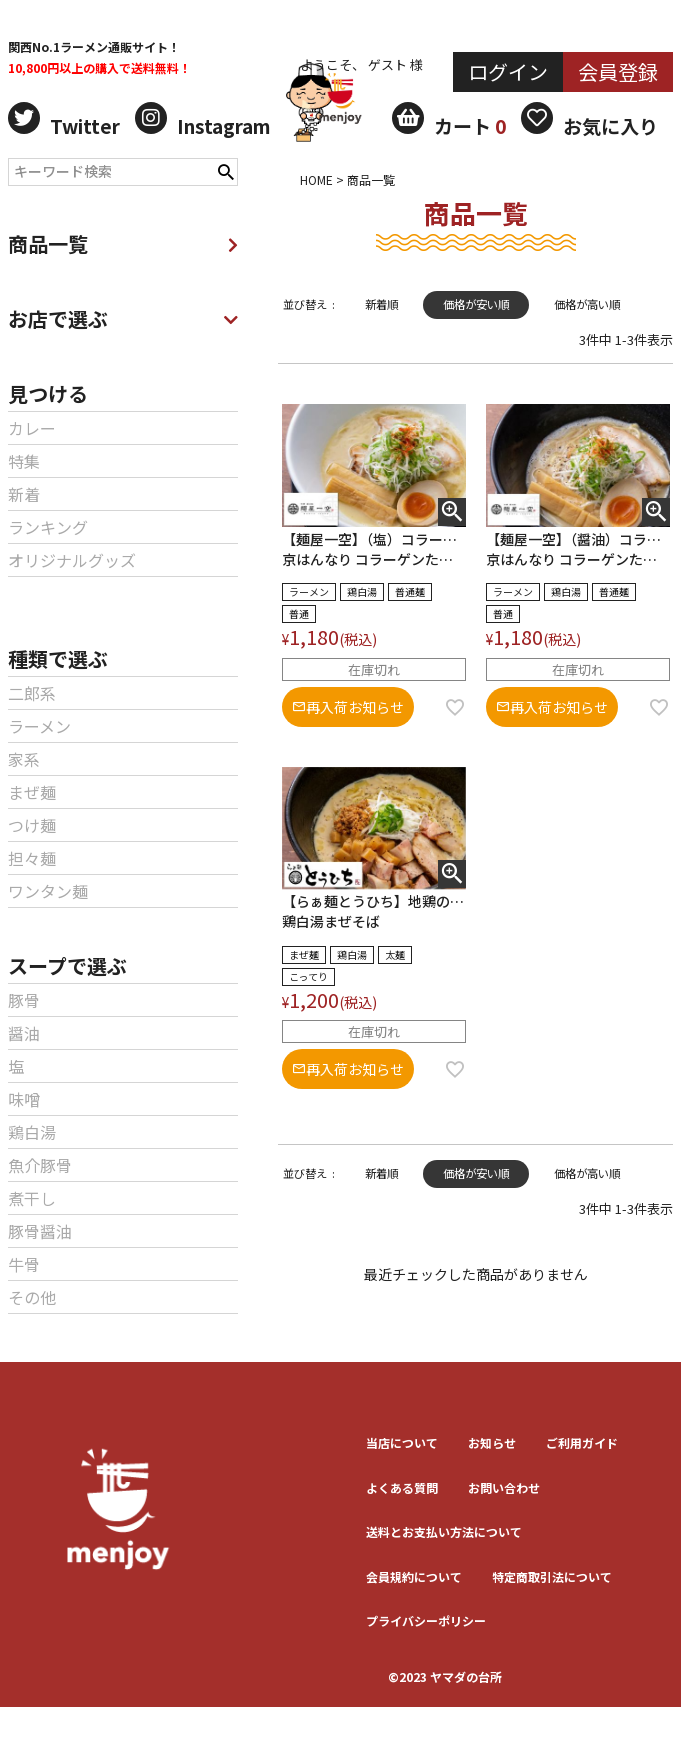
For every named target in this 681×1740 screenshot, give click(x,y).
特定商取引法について (552, 1576)
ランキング (48, 527)
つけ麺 (32, 825)
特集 (24, 461)
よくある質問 (402, 1487)
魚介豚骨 (40, 1165)
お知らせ (492, 1442)
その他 (32, 1297)
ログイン (508, 71)
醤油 (24, 1033)
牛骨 (24, 1264)
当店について (402, 1442)
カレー (32, 428)
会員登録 (618, 71)
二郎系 (32, 693)
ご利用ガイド (582, 1442)
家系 (24, 759)
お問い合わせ (504, 1487)
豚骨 (24, 1000)
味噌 (24, 1099)
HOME (316, 179)
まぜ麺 (32, 792)
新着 (24, 494)
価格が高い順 (587, 304)
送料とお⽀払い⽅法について (444, 1531)
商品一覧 (123, 243)
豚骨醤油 (40, 1231)
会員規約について (414, 1576)
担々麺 (32, 858)
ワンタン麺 (48, 891)
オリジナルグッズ (72, 560)
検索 (226, 170)
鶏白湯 (32, 1132)
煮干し (32, 1198)
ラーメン (39, 726)
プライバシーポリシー (426, 1620)
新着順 (381, 304)
